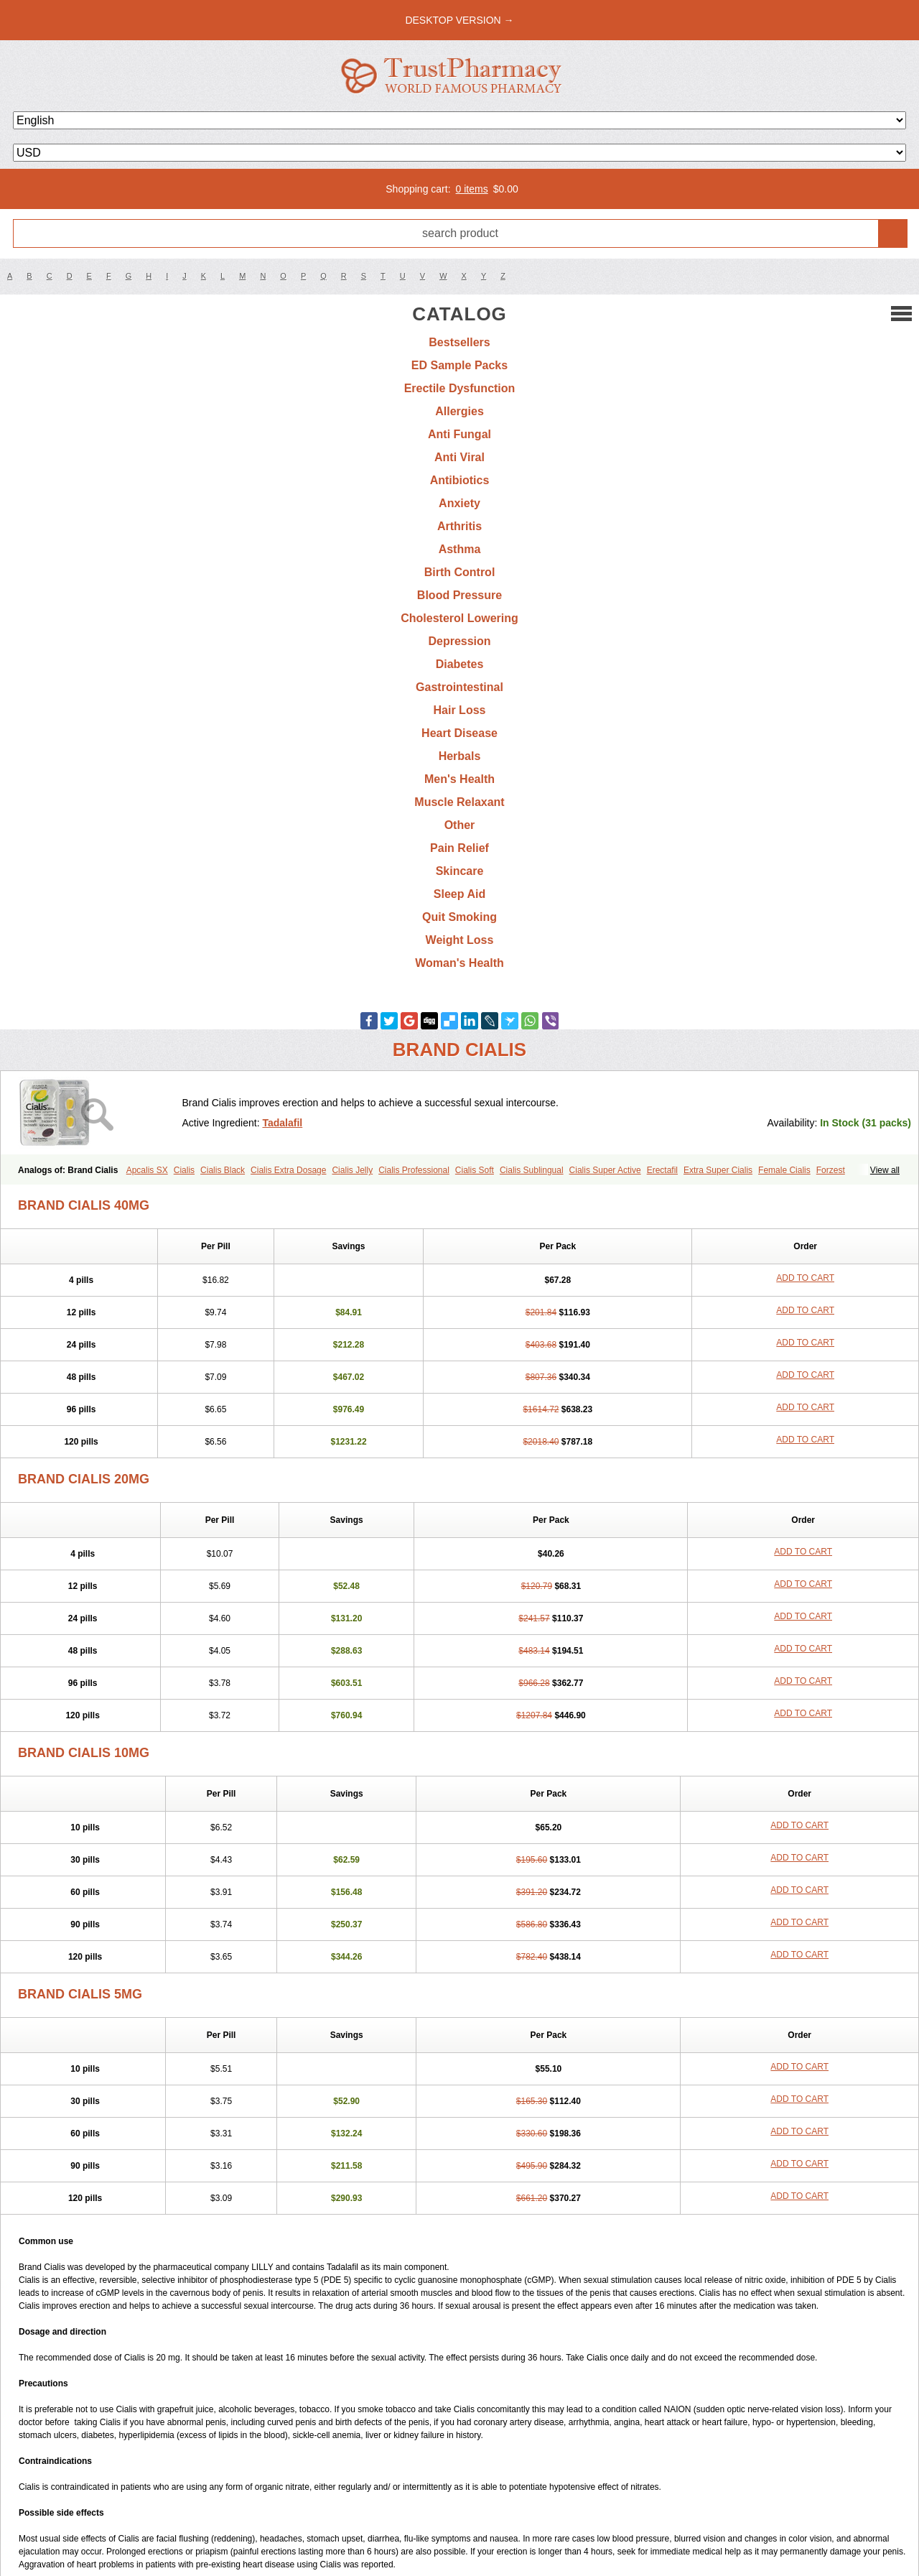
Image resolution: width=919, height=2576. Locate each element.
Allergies (459, 411)
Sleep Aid (459, 894)
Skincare (460, 871)
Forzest (830, 1170)
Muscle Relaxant (459, 802)
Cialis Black (222, 1170)
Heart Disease (459, 733)
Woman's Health (459, 963)
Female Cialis (784, 1170)
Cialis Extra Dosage (288, 1170)
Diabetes (460, 664)
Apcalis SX (147, 1170)
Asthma (460, 549)
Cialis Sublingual (532, 1170)
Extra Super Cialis (718, 1170)
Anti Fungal (459, 434)
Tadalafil (282, 1123)
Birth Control (459, 572)
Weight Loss (460, 940)
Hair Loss (460, 710)
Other (459, 825)
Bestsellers (459, 342)
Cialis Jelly (352, 1170)
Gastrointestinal (459, 687)
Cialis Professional (413, 1170)
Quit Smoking (459, 917)
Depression (459, 641)
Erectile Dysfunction (460, 388)
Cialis (184, 1170)
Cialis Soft (474, 1170)
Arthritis (459, 526)
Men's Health (459, 779)
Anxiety (459, 503)
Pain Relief (459, 848)
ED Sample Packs (459, 365)
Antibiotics (460, 480)
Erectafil (662, 1170)
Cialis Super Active (605, 1170)
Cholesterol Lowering (459, 618)
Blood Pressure (459, 595)
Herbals (460, 756)
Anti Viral (459, 457)
